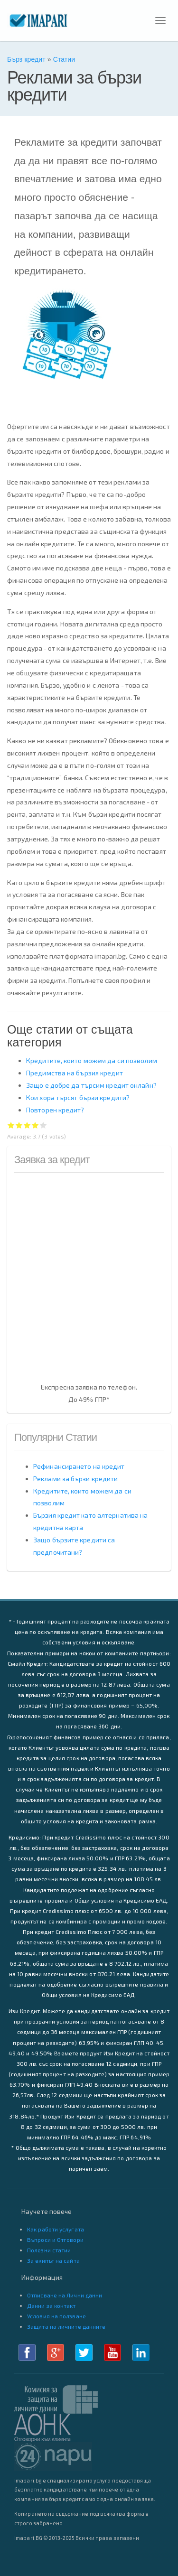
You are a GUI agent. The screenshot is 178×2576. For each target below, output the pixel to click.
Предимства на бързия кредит (74, 1073)
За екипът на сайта (53, 2260)
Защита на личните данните (66, 2326)
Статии (64, 59)
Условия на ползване (56, 2316)
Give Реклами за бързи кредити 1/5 (11, 1125)
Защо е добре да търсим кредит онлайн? (91, 1085)
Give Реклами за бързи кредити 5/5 (43, 1125)
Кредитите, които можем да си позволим (91, 1060)
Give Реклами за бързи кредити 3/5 (27, 1125)
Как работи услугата (55, 2229)
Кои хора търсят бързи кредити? (78, 1097)
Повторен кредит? (55, 1110)
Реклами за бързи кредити (75, 1479)
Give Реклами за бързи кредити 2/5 (19, 1125)
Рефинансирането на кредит (79, 1466)
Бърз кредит (26, 59)
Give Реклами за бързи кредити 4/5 (35, 1125)
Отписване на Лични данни (64, 2295)
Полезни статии (49, 2250)
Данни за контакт (51, 2305)
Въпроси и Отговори (55, 2239)
